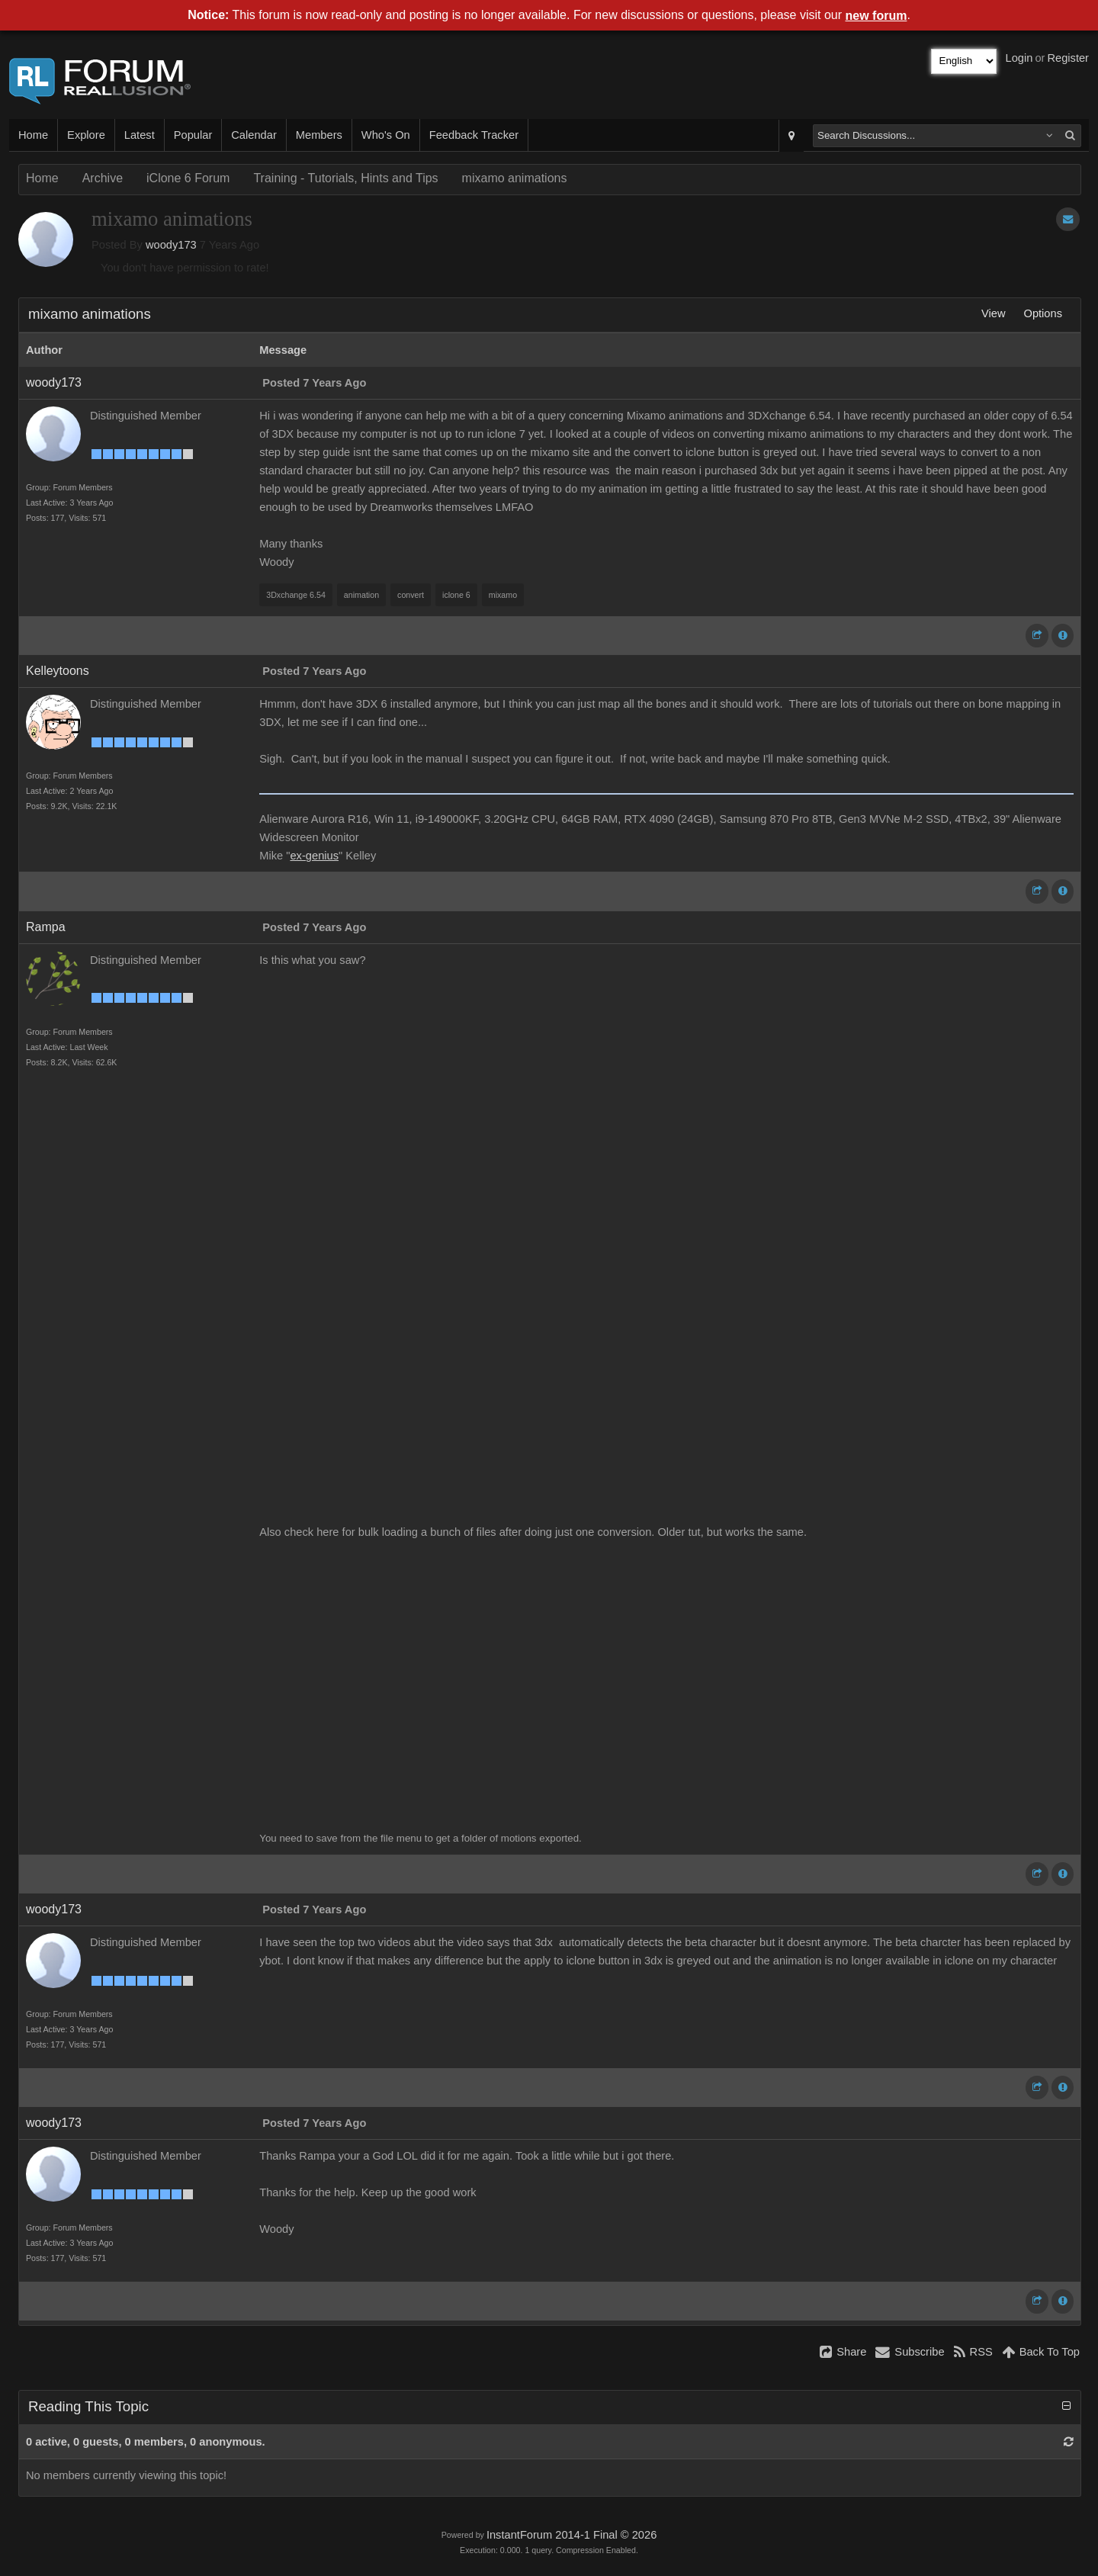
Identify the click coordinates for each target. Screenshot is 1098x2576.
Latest (139, 135)
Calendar (253, 135)
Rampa (46, 926)
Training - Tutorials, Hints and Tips (345, 178)
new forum (876, 15)
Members (319, 135)
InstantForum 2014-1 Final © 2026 (571, 2535)
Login (1019, 58)
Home (33, 135)
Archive (102, 178)
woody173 (171, 245)
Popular (193, 135)
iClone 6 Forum (188, 178)
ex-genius (314, 856)
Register (1068, 58)
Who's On (385, 135)
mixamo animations (514, 178)
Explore (86, 135)
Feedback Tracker (474, 135)
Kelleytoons (57, 670)
